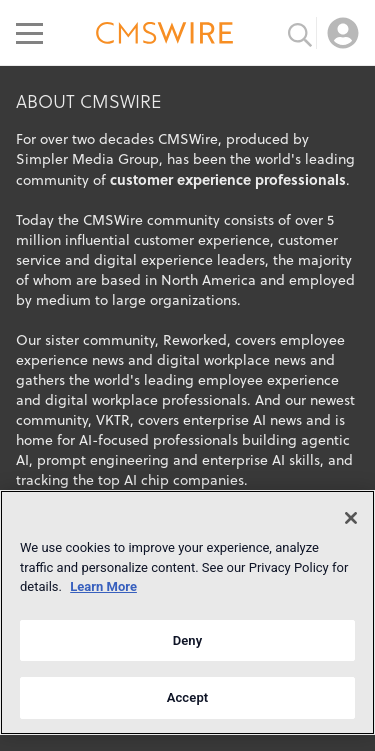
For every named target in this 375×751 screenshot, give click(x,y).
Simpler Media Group (87, 159)
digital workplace (101, 400)
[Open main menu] (29, 33)
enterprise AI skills (261, 460)
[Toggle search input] (300, 33)
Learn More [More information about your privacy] (103, 586)
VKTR (113, 420)
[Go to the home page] (165, 36)
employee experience (268, 380)
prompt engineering (103, 460)
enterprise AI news (242, 420)
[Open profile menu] (343, 33)
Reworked (195, 340)
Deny (188, 640)
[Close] (351, 518)
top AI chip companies (171, 480)
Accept (188, 697)
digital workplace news (231, 360)
